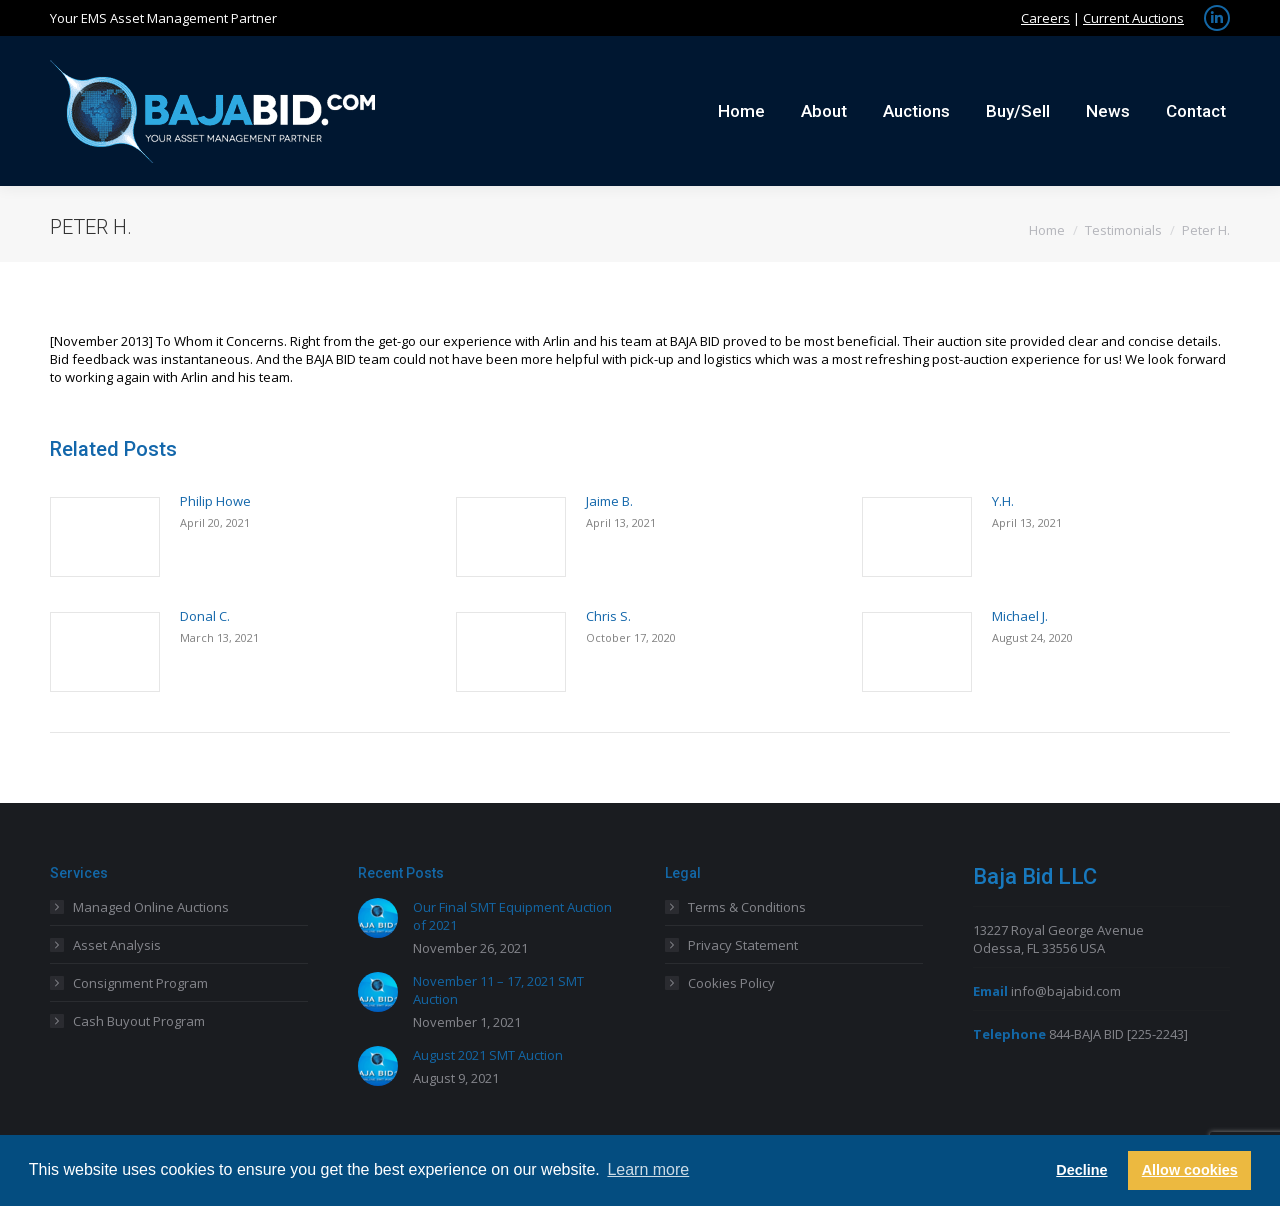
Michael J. (1020, 616)
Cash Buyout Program (139, 1021)
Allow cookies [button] (1190, 1170)
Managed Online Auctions (151, 907)
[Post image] (105, 537)
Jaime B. (609, 501)
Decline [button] (1081, 1170)
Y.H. (1003, 501)
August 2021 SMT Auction (488, 1055)
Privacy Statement (743, 945)
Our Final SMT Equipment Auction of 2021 (512, 916)
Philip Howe (215, 501)
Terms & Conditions (747, 907)
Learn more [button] (648, 1169)
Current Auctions (1133, 18)
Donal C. (205, 616)
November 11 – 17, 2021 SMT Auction (498, 990)
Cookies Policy (731, 983)
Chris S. (608, 616)
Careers (1045, 18)
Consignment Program (140, 983)
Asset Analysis (117, 945)
